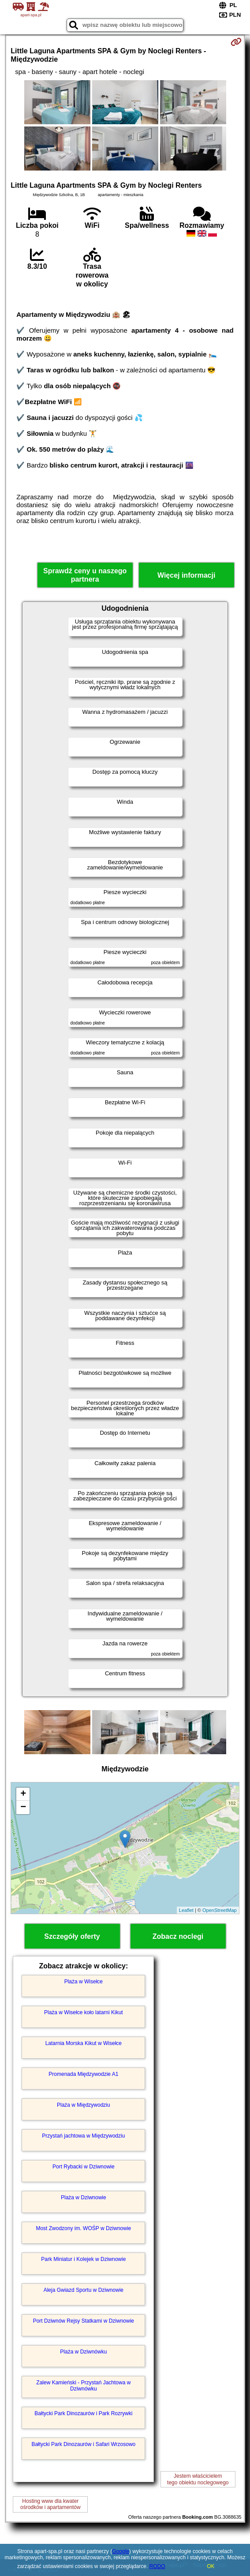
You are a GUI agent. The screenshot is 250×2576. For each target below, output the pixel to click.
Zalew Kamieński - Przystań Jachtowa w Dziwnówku (83, 2385)
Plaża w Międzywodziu (83, 2105)
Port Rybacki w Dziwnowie (83, 2167)
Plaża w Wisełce (83, 1981)
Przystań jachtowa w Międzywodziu (83, 2136)
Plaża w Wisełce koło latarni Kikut (83, 2012)
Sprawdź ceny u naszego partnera (85, 575)
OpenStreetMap (219, 1910)
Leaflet (186, 1910)
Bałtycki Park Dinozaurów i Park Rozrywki (83, 2413)
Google (120, 2551)
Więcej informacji (186, 575)
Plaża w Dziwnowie (83, 2197)
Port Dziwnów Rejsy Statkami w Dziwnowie (83, 2321)
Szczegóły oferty (72, 1936)
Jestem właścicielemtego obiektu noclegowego (197, 2479)
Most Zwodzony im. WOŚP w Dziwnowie (83, 2228)
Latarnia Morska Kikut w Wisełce (83, 2043)
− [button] (23, 1807)
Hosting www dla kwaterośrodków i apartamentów (50, 2504)
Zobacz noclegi (178, 1936)
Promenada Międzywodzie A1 (83, 2074)
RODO (157, 2566)
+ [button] (23, 1794)
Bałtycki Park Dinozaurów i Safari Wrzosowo (83, 2444)
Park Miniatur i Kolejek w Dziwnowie (83, 2259)
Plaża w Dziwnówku (83, 2352)
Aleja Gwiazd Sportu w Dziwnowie (83, 2290)
